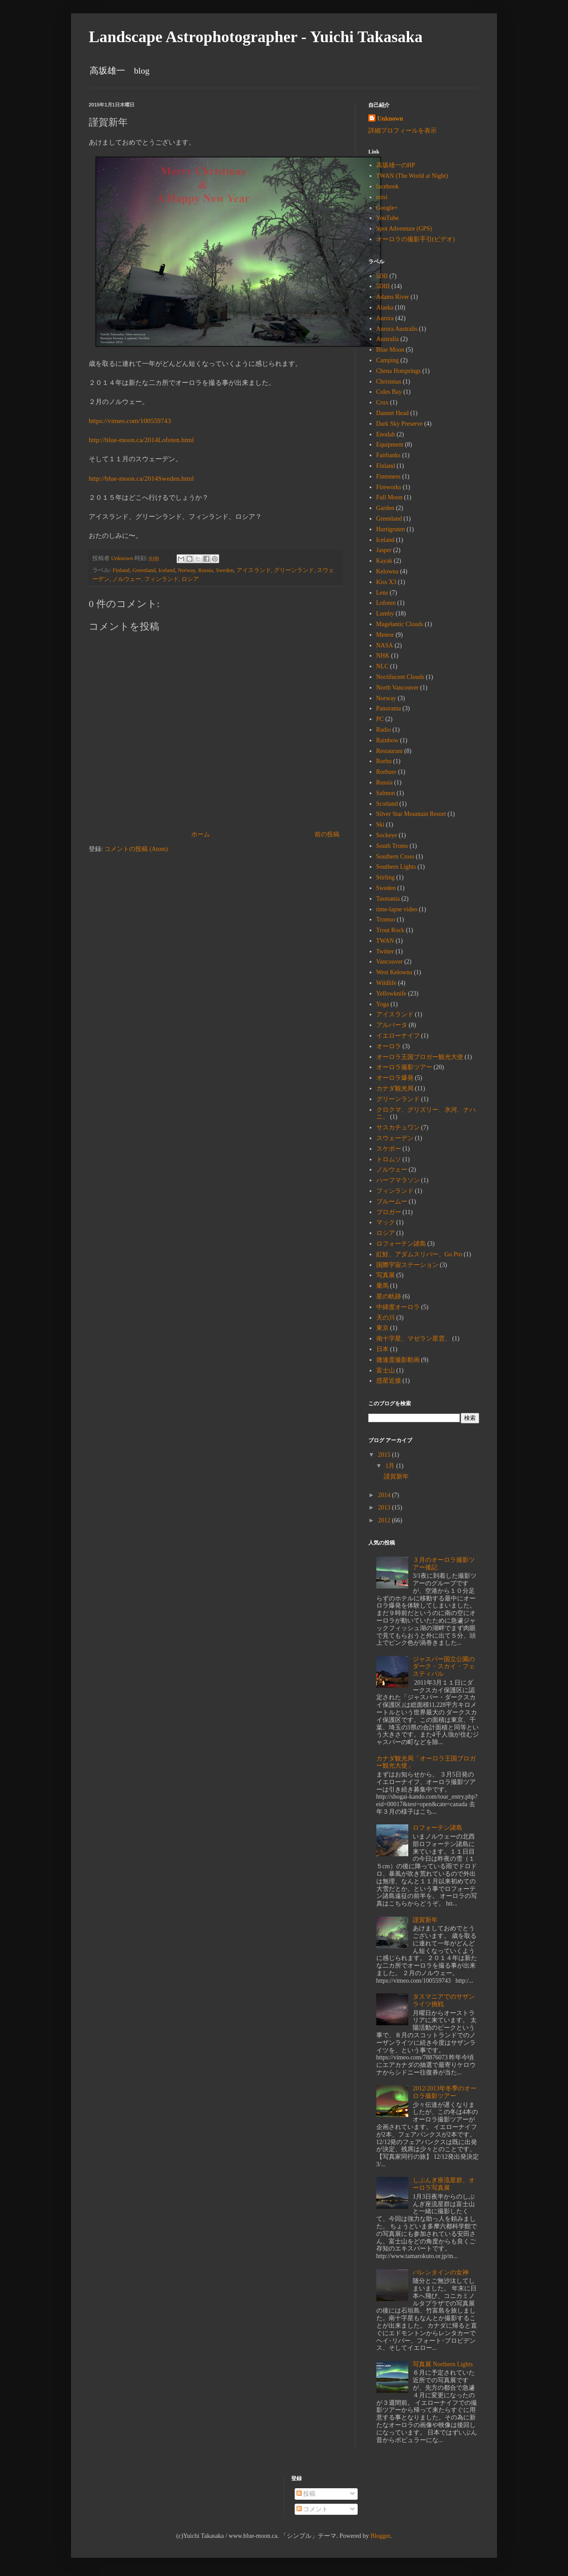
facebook (387, 186)
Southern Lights (396, 866)
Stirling (385, 877)
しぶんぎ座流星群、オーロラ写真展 (444, 2184)
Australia (387, 339)
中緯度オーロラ (398, 1307)
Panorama (388, 708)
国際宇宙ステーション (407, 1265)
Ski (380, 824)
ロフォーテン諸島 (401, 1243)
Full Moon (389, 497)
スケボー (388, 1148)
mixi (382, 197)
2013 (385, 1507)
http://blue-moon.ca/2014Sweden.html (141, 478)
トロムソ (388, 1159)
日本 (382, 1349)
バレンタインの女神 (441, 2272)
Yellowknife (391, 993)
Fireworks (389, 487)
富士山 (385, 1370)
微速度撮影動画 (398, 1360)
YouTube (387, 218)
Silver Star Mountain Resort (411, 814)
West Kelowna (394, 972)
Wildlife (386, 983)
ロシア (190, 579)
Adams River (392, 297)
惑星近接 (388, 1380)
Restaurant (389, 751)
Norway (187, 570)
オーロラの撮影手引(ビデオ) (415, 239)
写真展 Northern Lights (443, 2364)
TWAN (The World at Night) (412, 176)
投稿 (306, 2493)
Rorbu (384, 761)
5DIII (383, 286)
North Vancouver (397, 687)
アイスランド (254, 570)
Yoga (382, 1004)
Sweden (224, 570)
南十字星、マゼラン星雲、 (413, 1338)
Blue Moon (390, 349)
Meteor (385, 634)
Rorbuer (386, 771)
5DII (382, 276)
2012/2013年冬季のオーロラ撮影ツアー (445, 2092)
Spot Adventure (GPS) (404, 228)
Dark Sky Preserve (399, 423)
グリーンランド (294, 570)
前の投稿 (327, 834)
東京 (382, 1328)
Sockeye (386, 835)
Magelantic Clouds (399, 624)
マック (385, 1222)
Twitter (385, 951)
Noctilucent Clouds (400, 677)
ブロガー (388, 1212)
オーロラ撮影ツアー (404, 1067)
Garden (385, 508)
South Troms (392, 846)
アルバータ (391, 1025)
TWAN (385, 940)
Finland (121, 570)
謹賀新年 (396, 1476)
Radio (383, 729)
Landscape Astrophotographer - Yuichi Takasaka (255, 37)
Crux (382, 402)
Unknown (390, 118)
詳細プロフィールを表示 (402, 130)
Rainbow (387, 740)
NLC (382, 666)
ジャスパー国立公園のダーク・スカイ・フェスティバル (444, 1667)
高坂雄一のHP (395, 165)
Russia (205, 570)
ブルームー (391, 1201)
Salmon (385, 793)
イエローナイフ (398, 1035)
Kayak (384, 560)
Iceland (166, 570)
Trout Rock (390, 930)
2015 (385, 1454)
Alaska (385, 307)
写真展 (385, 1275)
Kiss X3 (386, 582)
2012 (385, 1520)
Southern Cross (395, 856)
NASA (384, 645)
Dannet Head (392, 413)
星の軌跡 (388, 1296)
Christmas (389, 381)
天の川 (385, 1317)
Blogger (380, 2536)
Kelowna (387, 571)
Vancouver (389, 961)
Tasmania (388, 898)
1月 (390, 1465)
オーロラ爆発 (395, 1077)
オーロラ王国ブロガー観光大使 (419, 1057)
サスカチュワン (398, 1127)
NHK (383, 655)
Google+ (387, 207)
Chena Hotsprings (398, 371)
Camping (387, 360)
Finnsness (388, 476)
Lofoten (386, 603)
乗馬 (382, 1285)
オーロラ (388, 1046)
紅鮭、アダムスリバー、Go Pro (419, 1254)
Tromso (385, 919)
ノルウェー (126, 579)
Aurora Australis (397, 328)
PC (380, 719)
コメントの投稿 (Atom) (136, 849)
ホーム (200, 834)
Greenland (143, 570)
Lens (382, 592)
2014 (385, 1495)
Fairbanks (388, 455)
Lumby (385, 613)
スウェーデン (395, 1138)
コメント (312, 2509)
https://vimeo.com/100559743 (130, 420)
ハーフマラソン (398, 1180)
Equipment (389, 444)
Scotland (387, 803)
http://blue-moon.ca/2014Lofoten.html (141, 439)
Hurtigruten (390, 529)
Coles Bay (389, 391)
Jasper (384, 550)
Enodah (385, 434)
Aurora (385, 318)
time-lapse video (397, 909)
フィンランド (161, 579)
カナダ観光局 (395, 1088)
